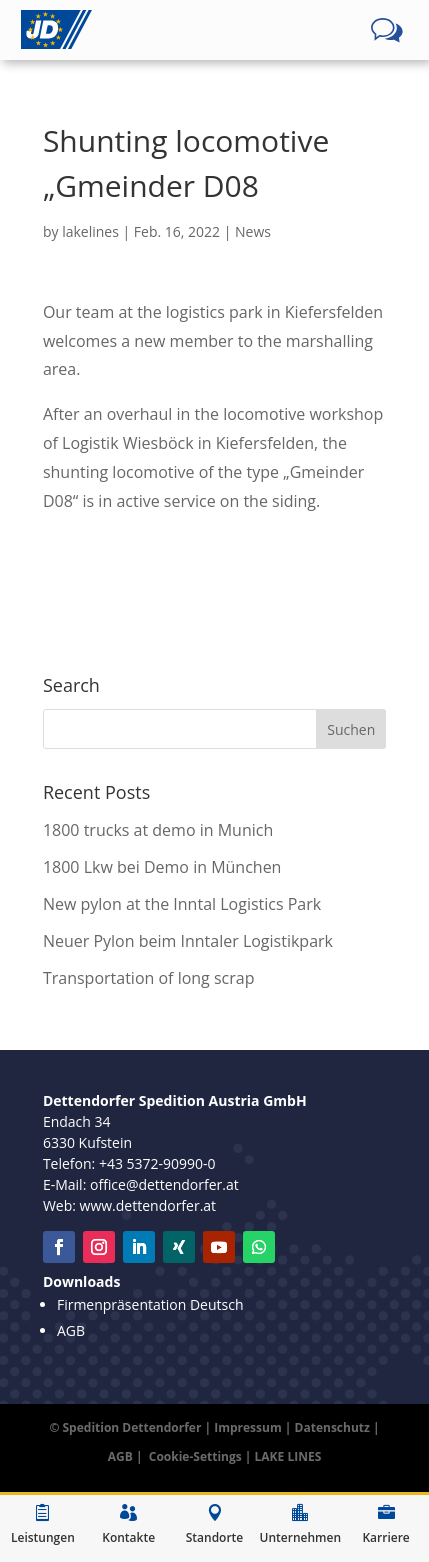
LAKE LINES (288, 1456)
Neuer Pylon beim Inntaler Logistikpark (188, 941)
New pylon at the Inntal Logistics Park (182, 904)
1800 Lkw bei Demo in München (162, 867)
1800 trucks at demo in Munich (158, 830)
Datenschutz (332, 1427)
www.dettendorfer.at (148, 1205)
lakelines (90, 231)
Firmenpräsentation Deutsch (150, 1304)
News (253, 231)
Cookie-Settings (195, 1456)
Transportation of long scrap (149, 978)
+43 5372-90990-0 (157, 1163)
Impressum (248, 1427)
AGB (71, 1330)
